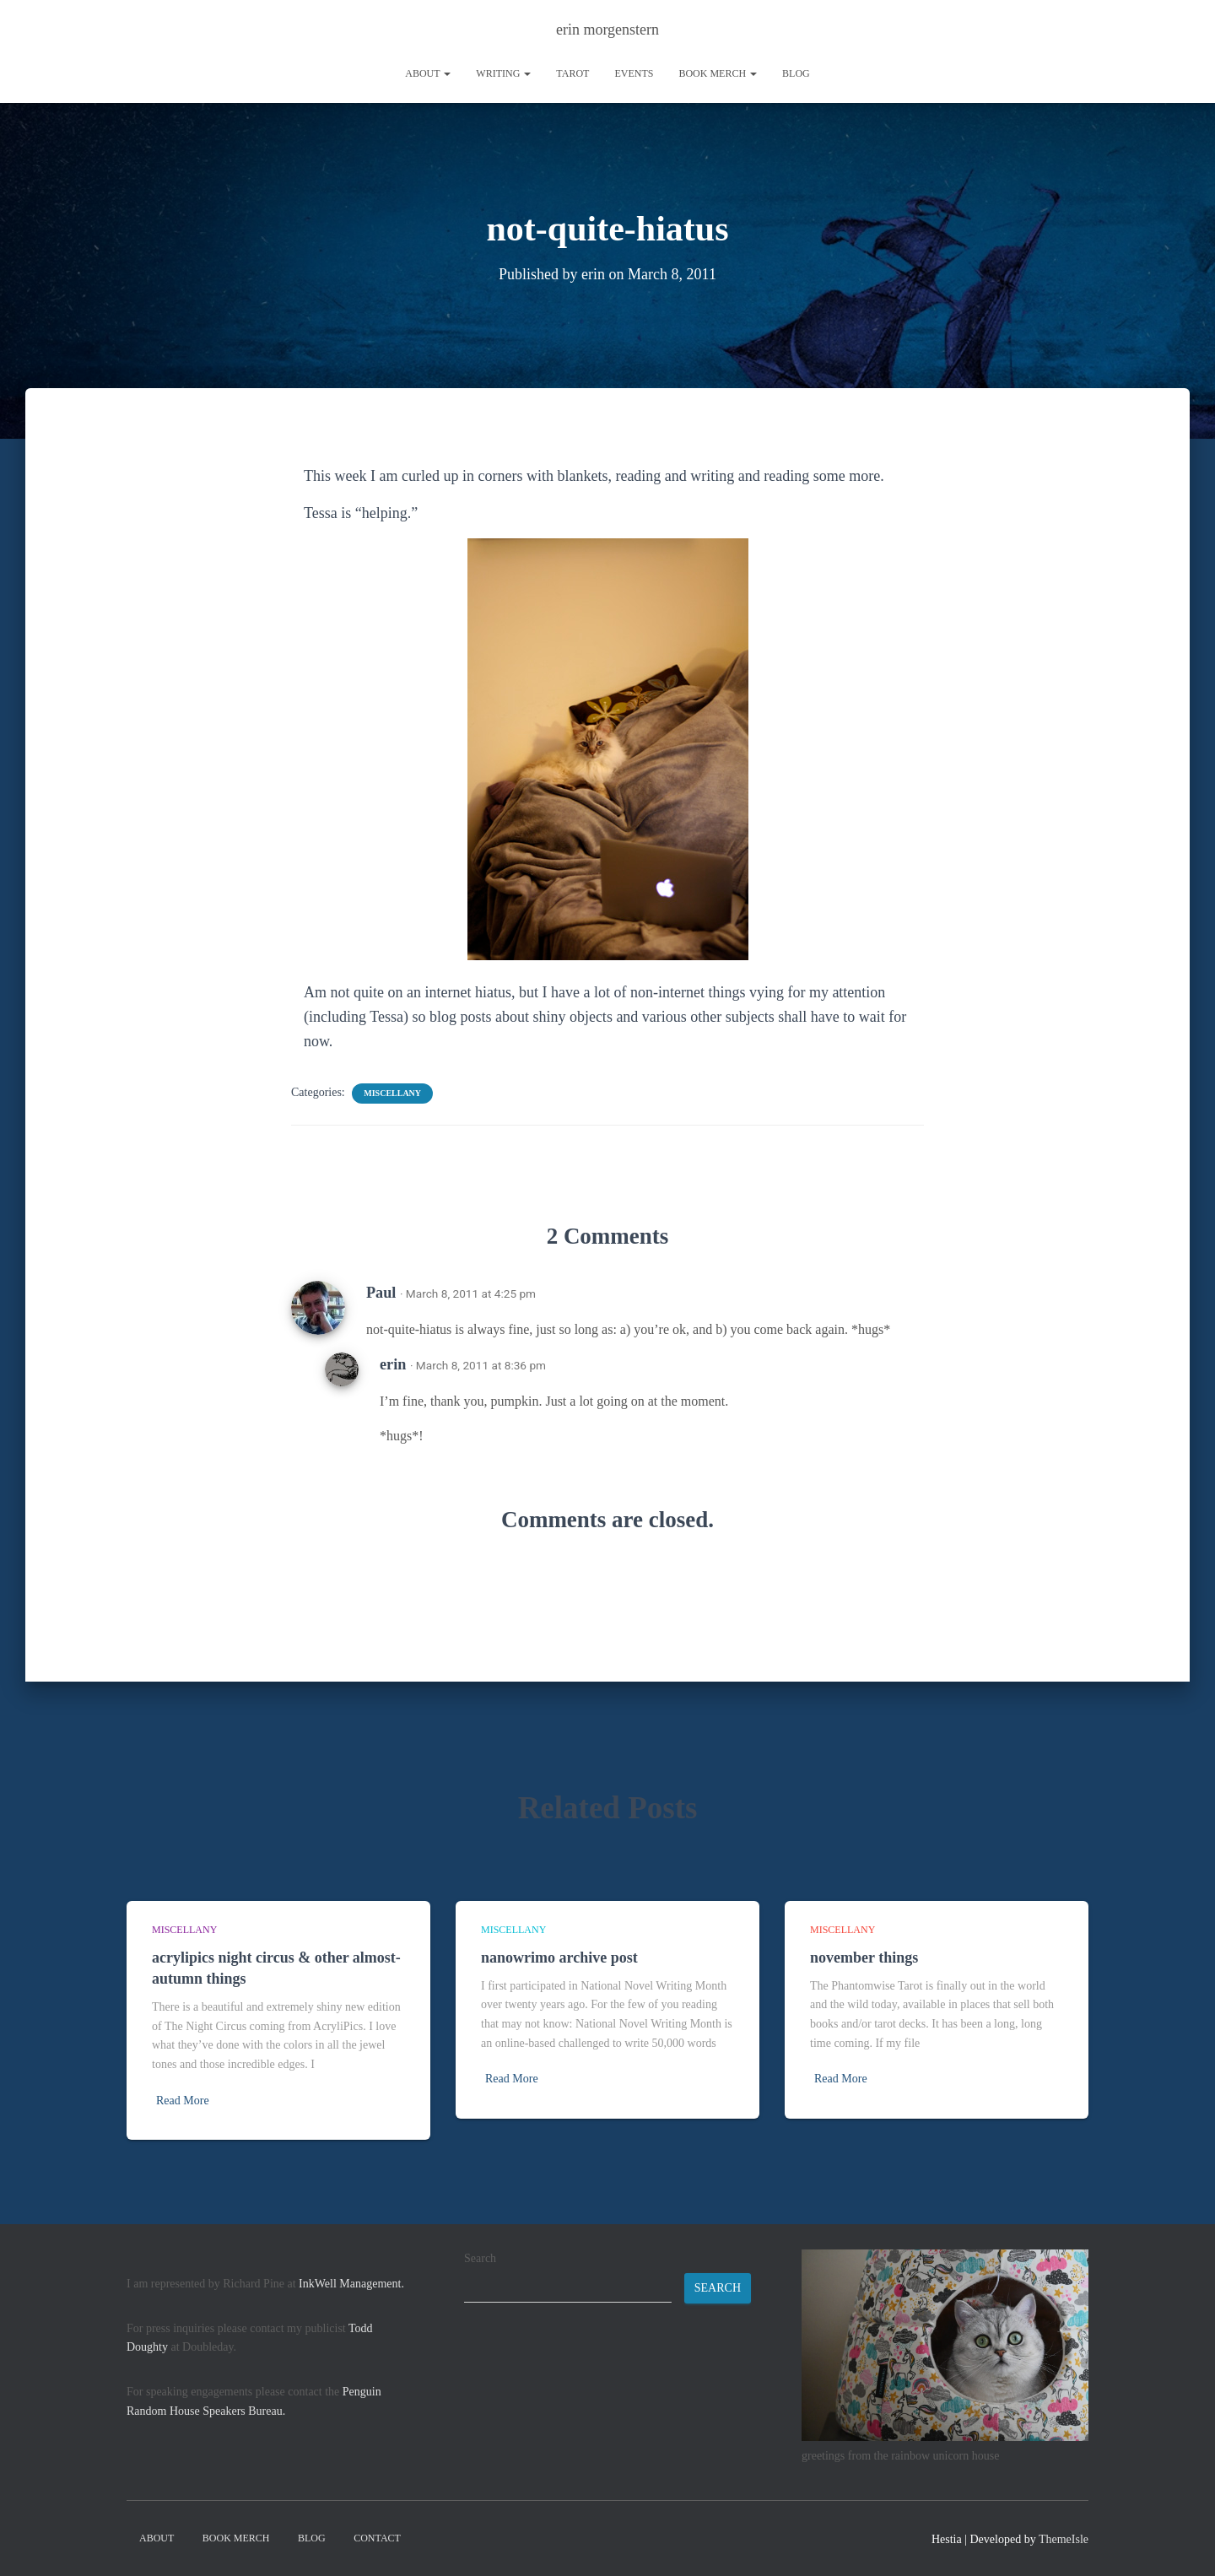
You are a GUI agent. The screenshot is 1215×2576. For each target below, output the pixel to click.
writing (503, 73)
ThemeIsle (1063, 2539)
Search (480, 2258)
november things (864, 1957)
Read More (182, 2100)
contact (377, 2538)
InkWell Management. (351, 2283)
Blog (796, 73)
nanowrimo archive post (559, 1957)
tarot (572, 73)
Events (633, 73)
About (428, 73)
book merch (717, 73)
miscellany (392, 1093)
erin (393, 1364)
